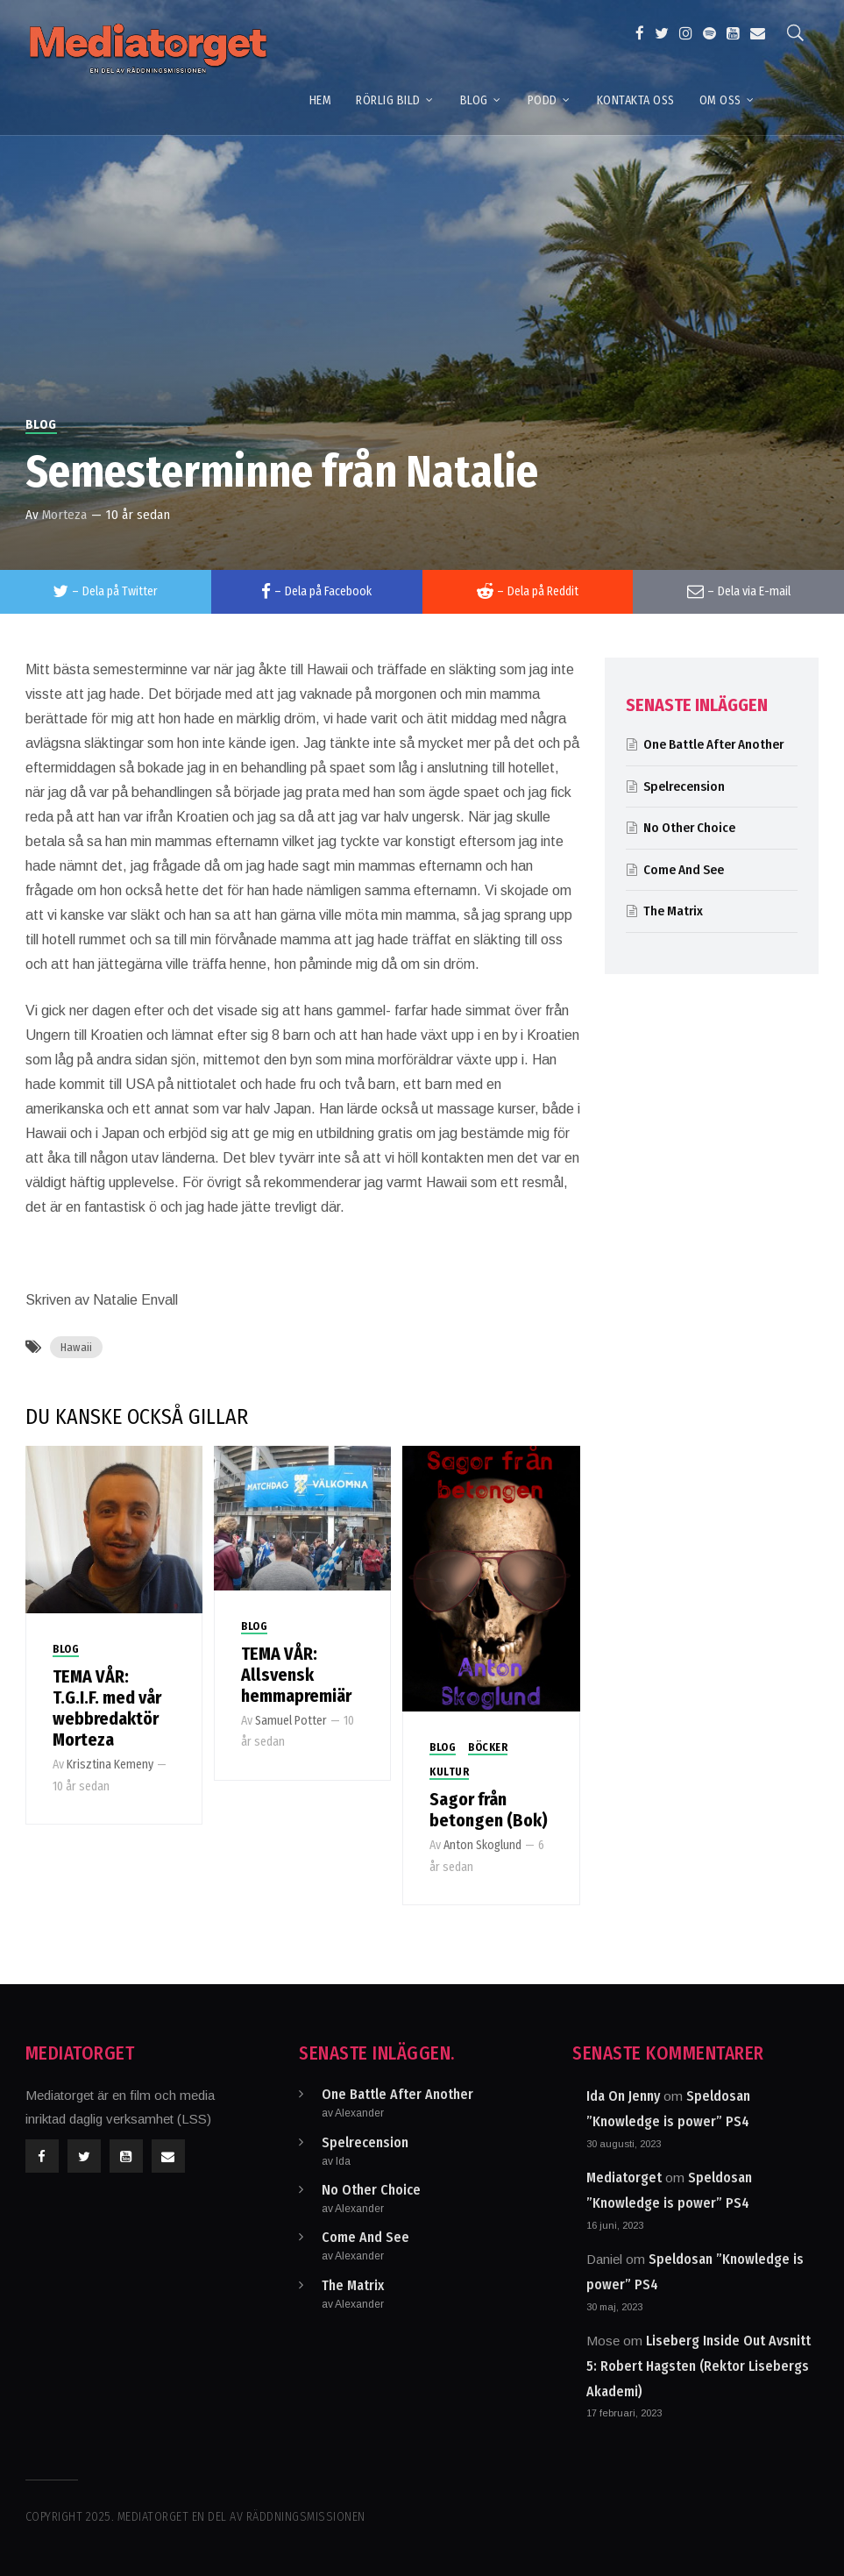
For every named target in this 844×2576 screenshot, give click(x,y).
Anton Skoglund (482, 1845)
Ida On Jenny (623, 2096)
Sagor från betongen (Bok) (488, 1810)
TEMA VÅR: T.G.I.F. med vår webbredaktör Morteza (107, 1708)
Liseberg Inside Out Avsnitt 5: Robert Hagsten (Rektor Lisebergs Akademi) (698, 2366)
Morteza (64, 515)
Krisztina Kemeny (110, 1764)
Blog (41, 424)
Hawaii (76, 1347)
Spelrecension (684, 786)
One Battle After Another (713, 744)
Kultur (449, 1772)
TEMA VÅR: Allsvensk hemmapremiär (296, 1674)
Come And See (683, 870)
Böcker (487, 1747)
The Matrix (673, 911)
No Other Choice (689, 828)
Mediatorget (624, 2177)
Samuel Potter (291, 1720)
